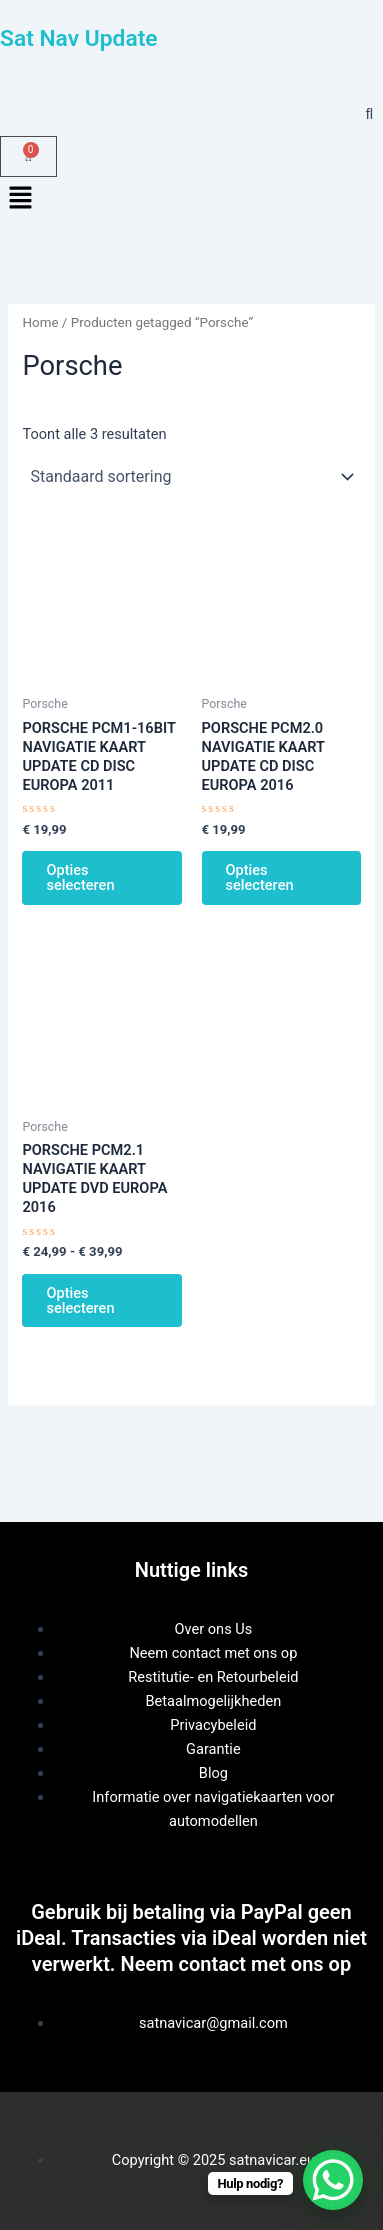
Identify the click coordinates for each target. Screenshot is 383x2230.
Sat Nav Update (79, 38)
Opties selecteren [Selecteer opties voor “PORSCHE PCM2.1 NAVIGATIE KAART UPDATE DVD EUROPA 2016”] (80, 1300)
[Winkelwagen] (28, 156)
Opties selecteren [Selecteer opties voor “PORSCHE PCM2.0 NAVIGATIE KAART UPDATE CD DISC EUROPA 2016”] (260, 877)
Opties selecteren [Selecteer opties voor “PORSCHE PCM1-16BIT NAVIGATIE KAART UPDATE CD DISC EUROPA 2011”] (80, 877)
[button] (191, 199)
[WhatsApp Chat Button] (333, 2180)
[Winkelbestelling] (191, 476)
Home (40, 322)
